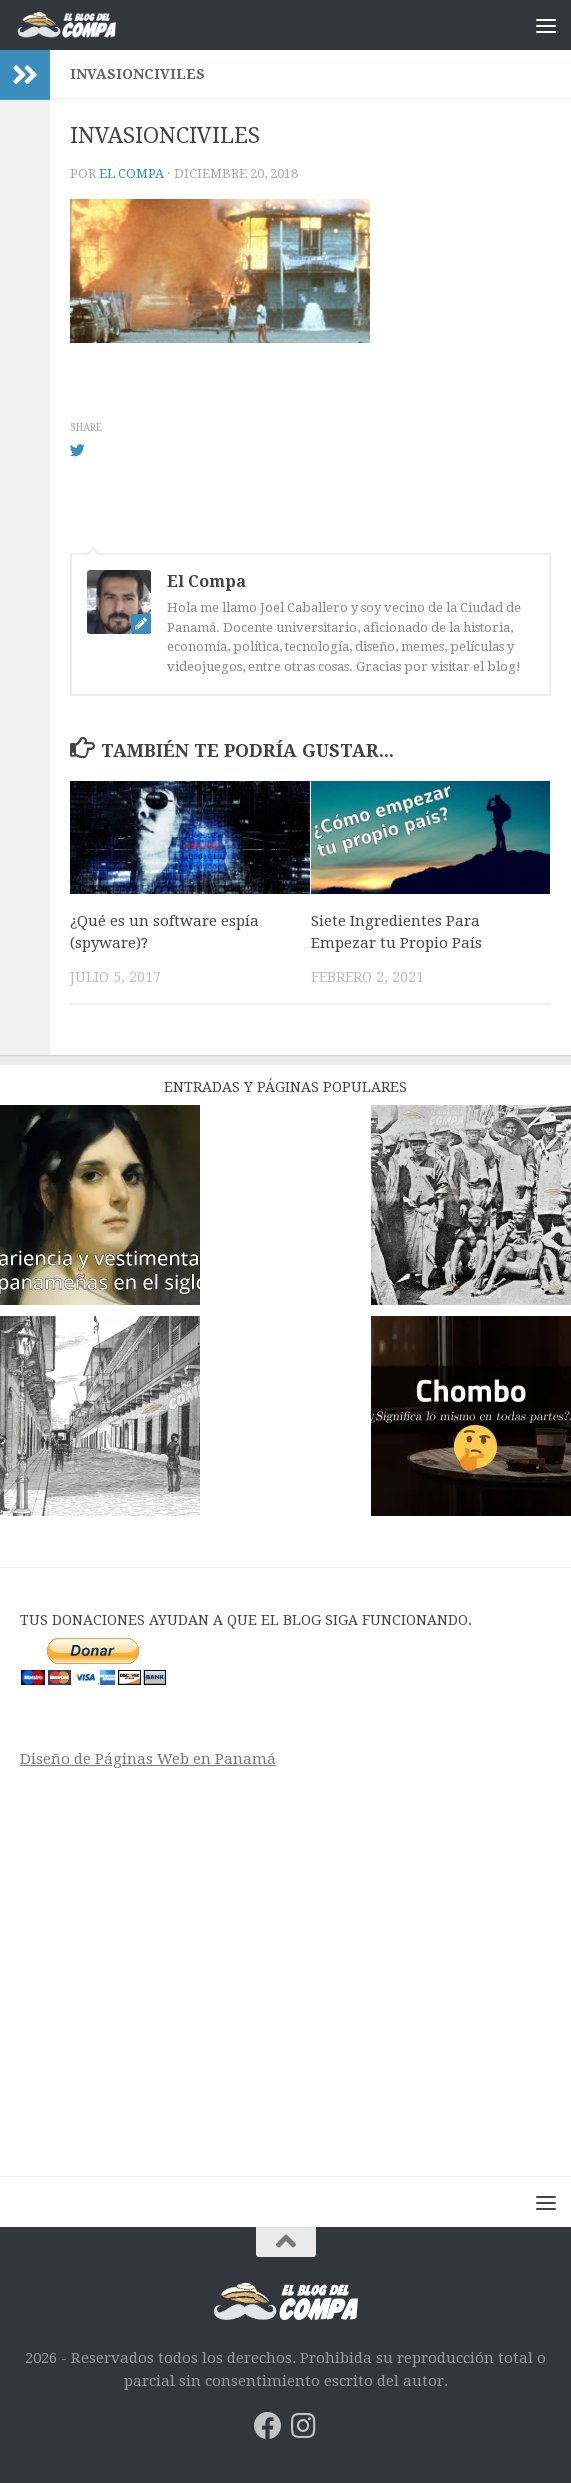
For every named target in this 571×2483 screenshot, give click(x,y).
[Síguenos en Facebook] (268, 2426)
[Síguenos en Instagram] (304, 2426)
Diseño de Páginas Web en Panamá (148, 1759)
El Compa (131, 173)
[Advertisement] (285, 1966)
